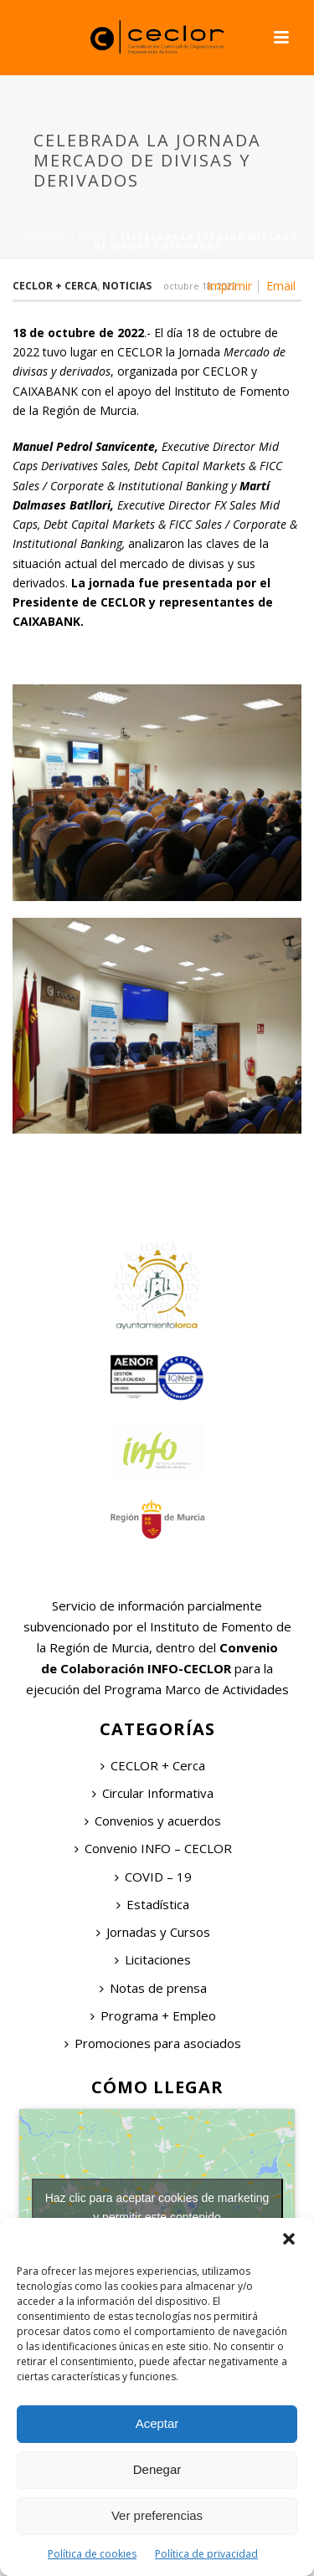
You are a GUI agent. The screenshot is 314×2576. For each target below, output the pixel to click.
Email (281, 286)
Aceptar (157, 2423)
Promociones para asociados (152, 2043)
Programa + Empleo (153, 2015)
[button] (289, 2238)
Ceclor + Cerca (55, 286)
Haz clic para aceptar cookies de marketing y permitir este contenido (157, 2207)
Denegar (157, 2469)
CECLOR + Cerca (152, 1765)
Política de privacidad (206, 2554)
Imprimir (229, 286)
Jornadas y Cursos (153, 1931)
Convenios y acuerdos (153, 1820)
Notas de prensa (153, 1987)
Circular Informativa (153, 1793)
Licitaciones (153, 1959)
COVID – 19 (153, 1876)
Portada (41, 237)
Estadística (152, 1904)
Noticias (127, 286)
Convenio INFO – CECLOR (153, 1848)
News (93, 237)
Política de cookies (92, 2554)
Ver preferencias (157, 2515)
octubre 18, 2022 (200, 285)
